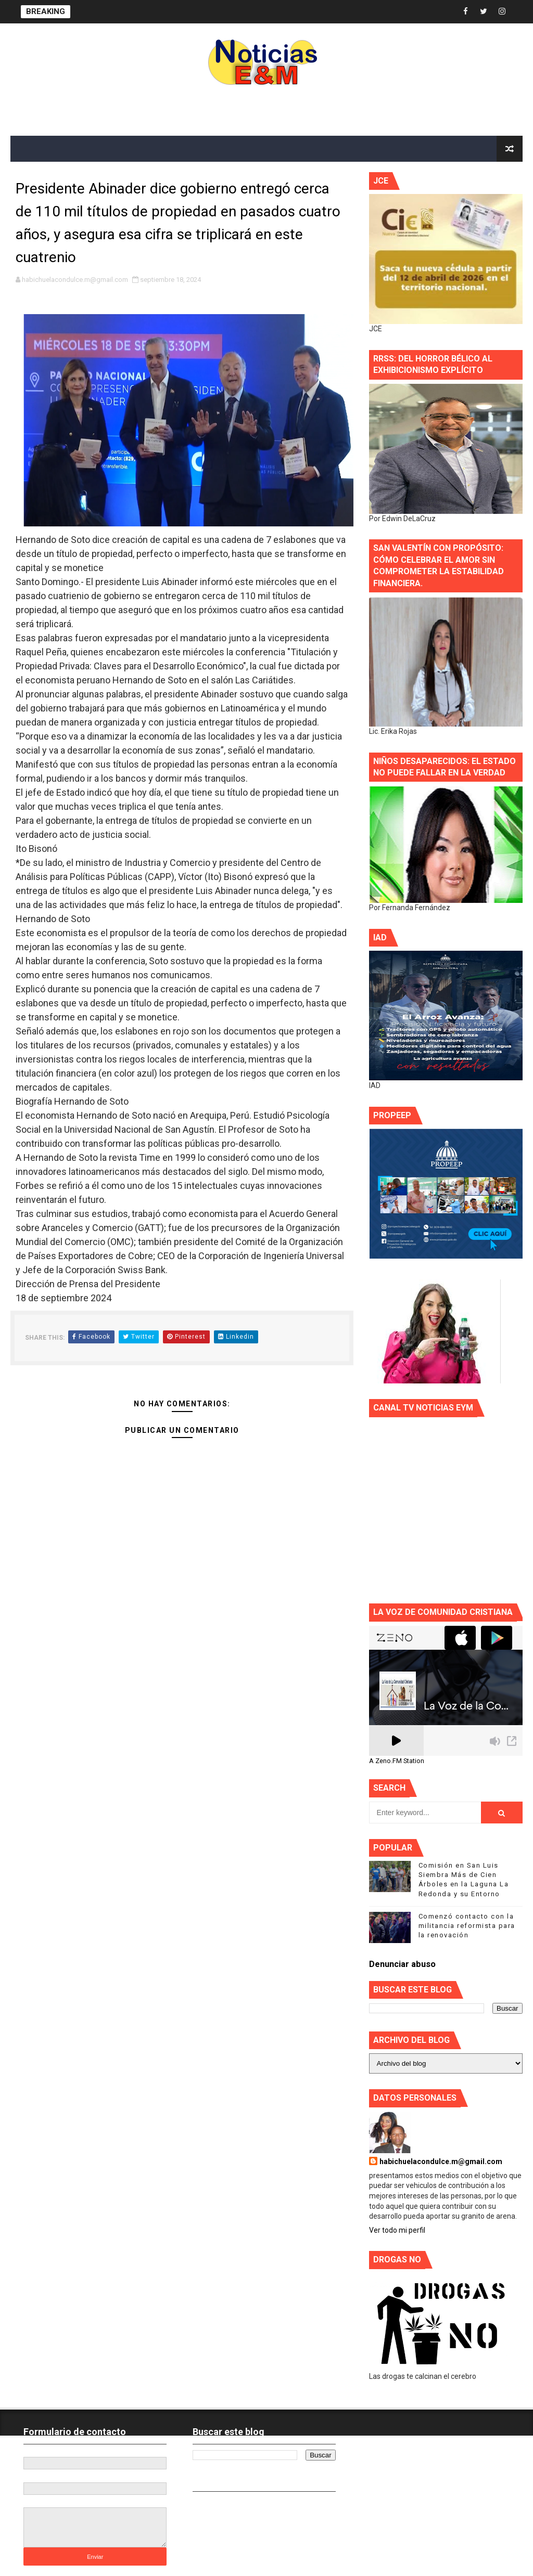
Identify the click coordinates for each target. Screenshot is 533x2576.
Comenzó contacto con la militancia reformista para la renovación (466, 1925)
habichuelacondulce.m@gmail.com (440, 2161)
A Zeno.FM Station (396, 1761)
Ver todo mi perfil (397, 2230)
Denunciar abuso (402, 1964)
